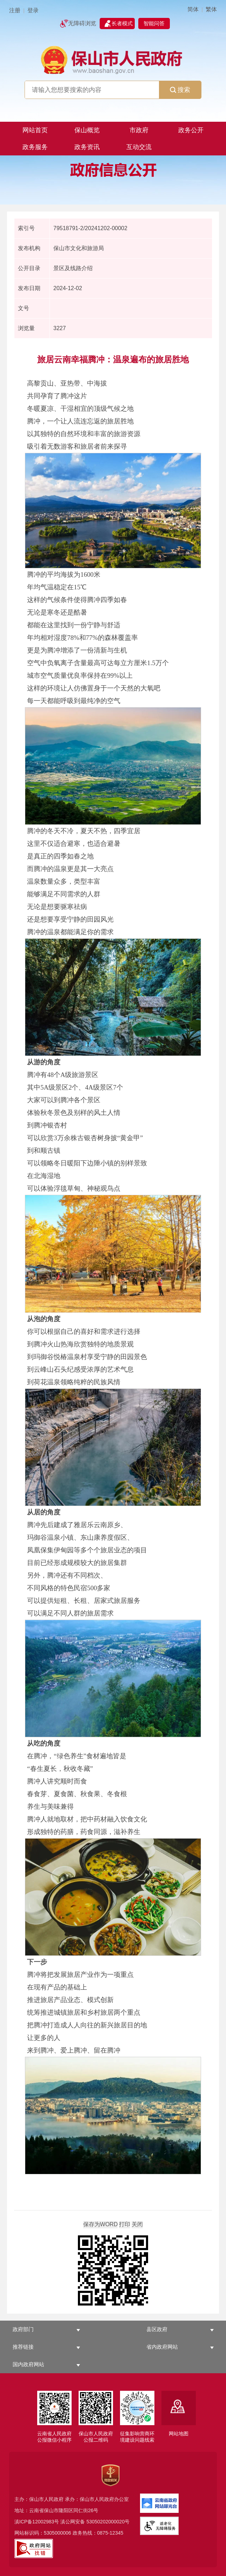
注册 (14, 10)
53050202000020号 (107, 2521)
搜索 (180, 90)
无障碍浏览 (82, 23)
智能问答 (154, 23)
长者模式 (122, 23)
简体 (193, 9)
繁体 (211, 9)
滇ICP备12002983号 (36, 2521)
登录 (33, 10)
